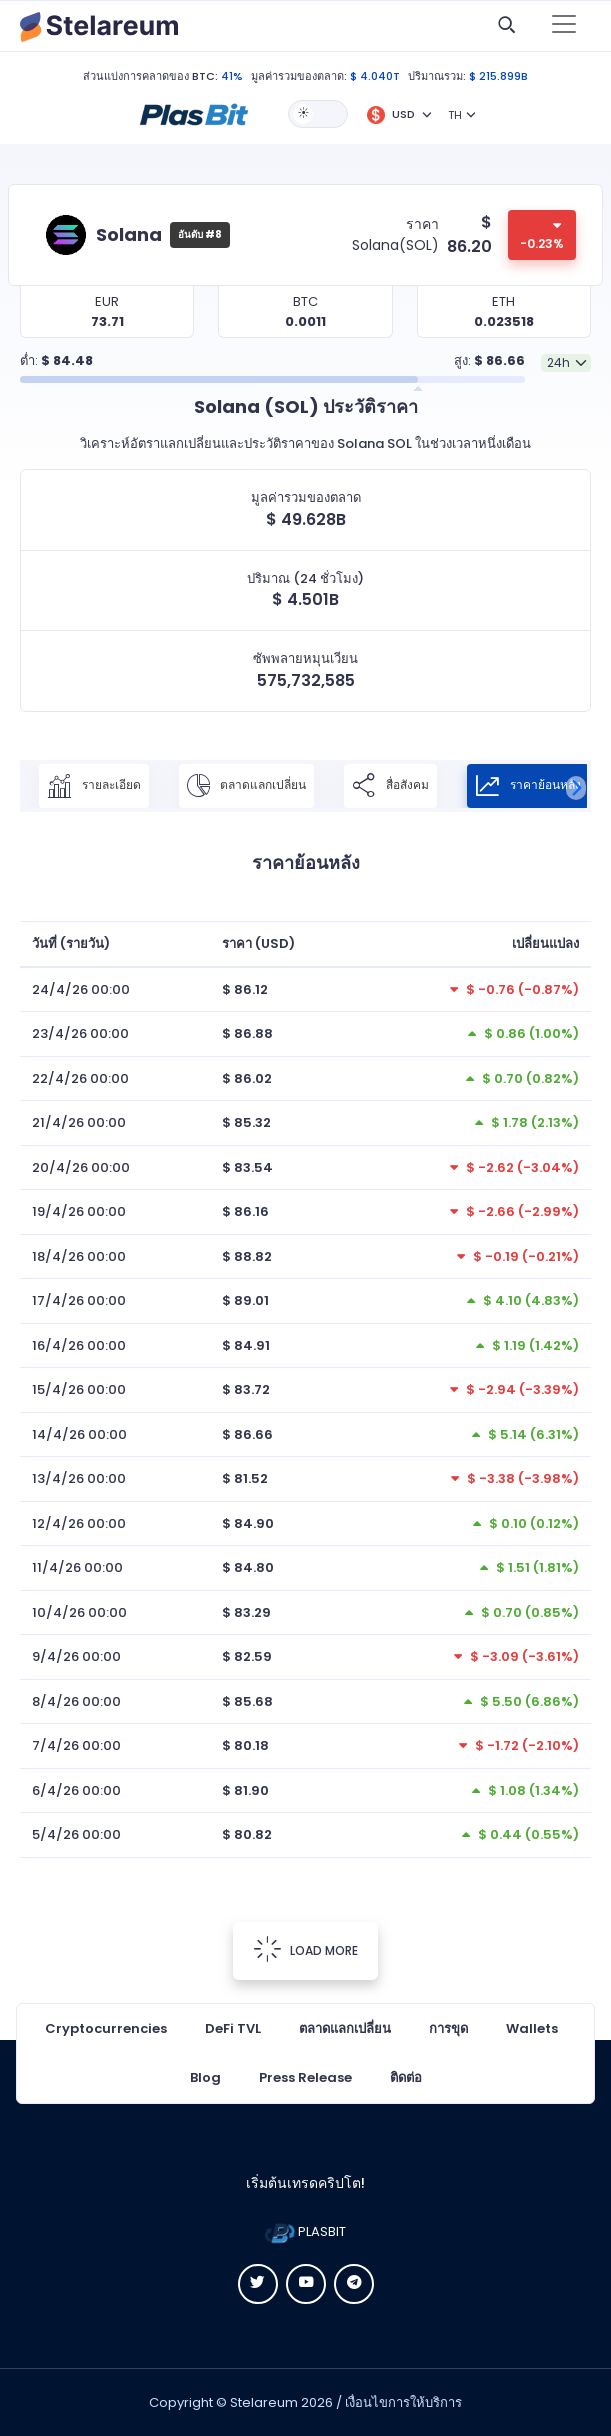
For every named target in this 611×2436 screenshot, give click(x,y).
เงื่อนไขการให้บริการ (403, 2402)
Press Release (305, 2077)
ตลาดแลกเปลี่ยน (246, 786)
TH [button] (455, 115)
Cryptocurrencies (106, 2028)
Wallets (532, 2028)
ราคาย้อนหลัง (528, 786)
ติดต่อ (406, 2077)
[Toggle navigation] (564, 26)
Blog (205, 2077)
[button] (194, 113)
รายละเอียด (94, 786)
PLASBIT (305, 2231)
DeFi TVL (233, 2028)
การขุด (448, 2028)
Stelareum (264, 2402)
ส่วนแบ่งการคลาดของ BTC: (150, 76)
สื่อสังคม (390, 786)
